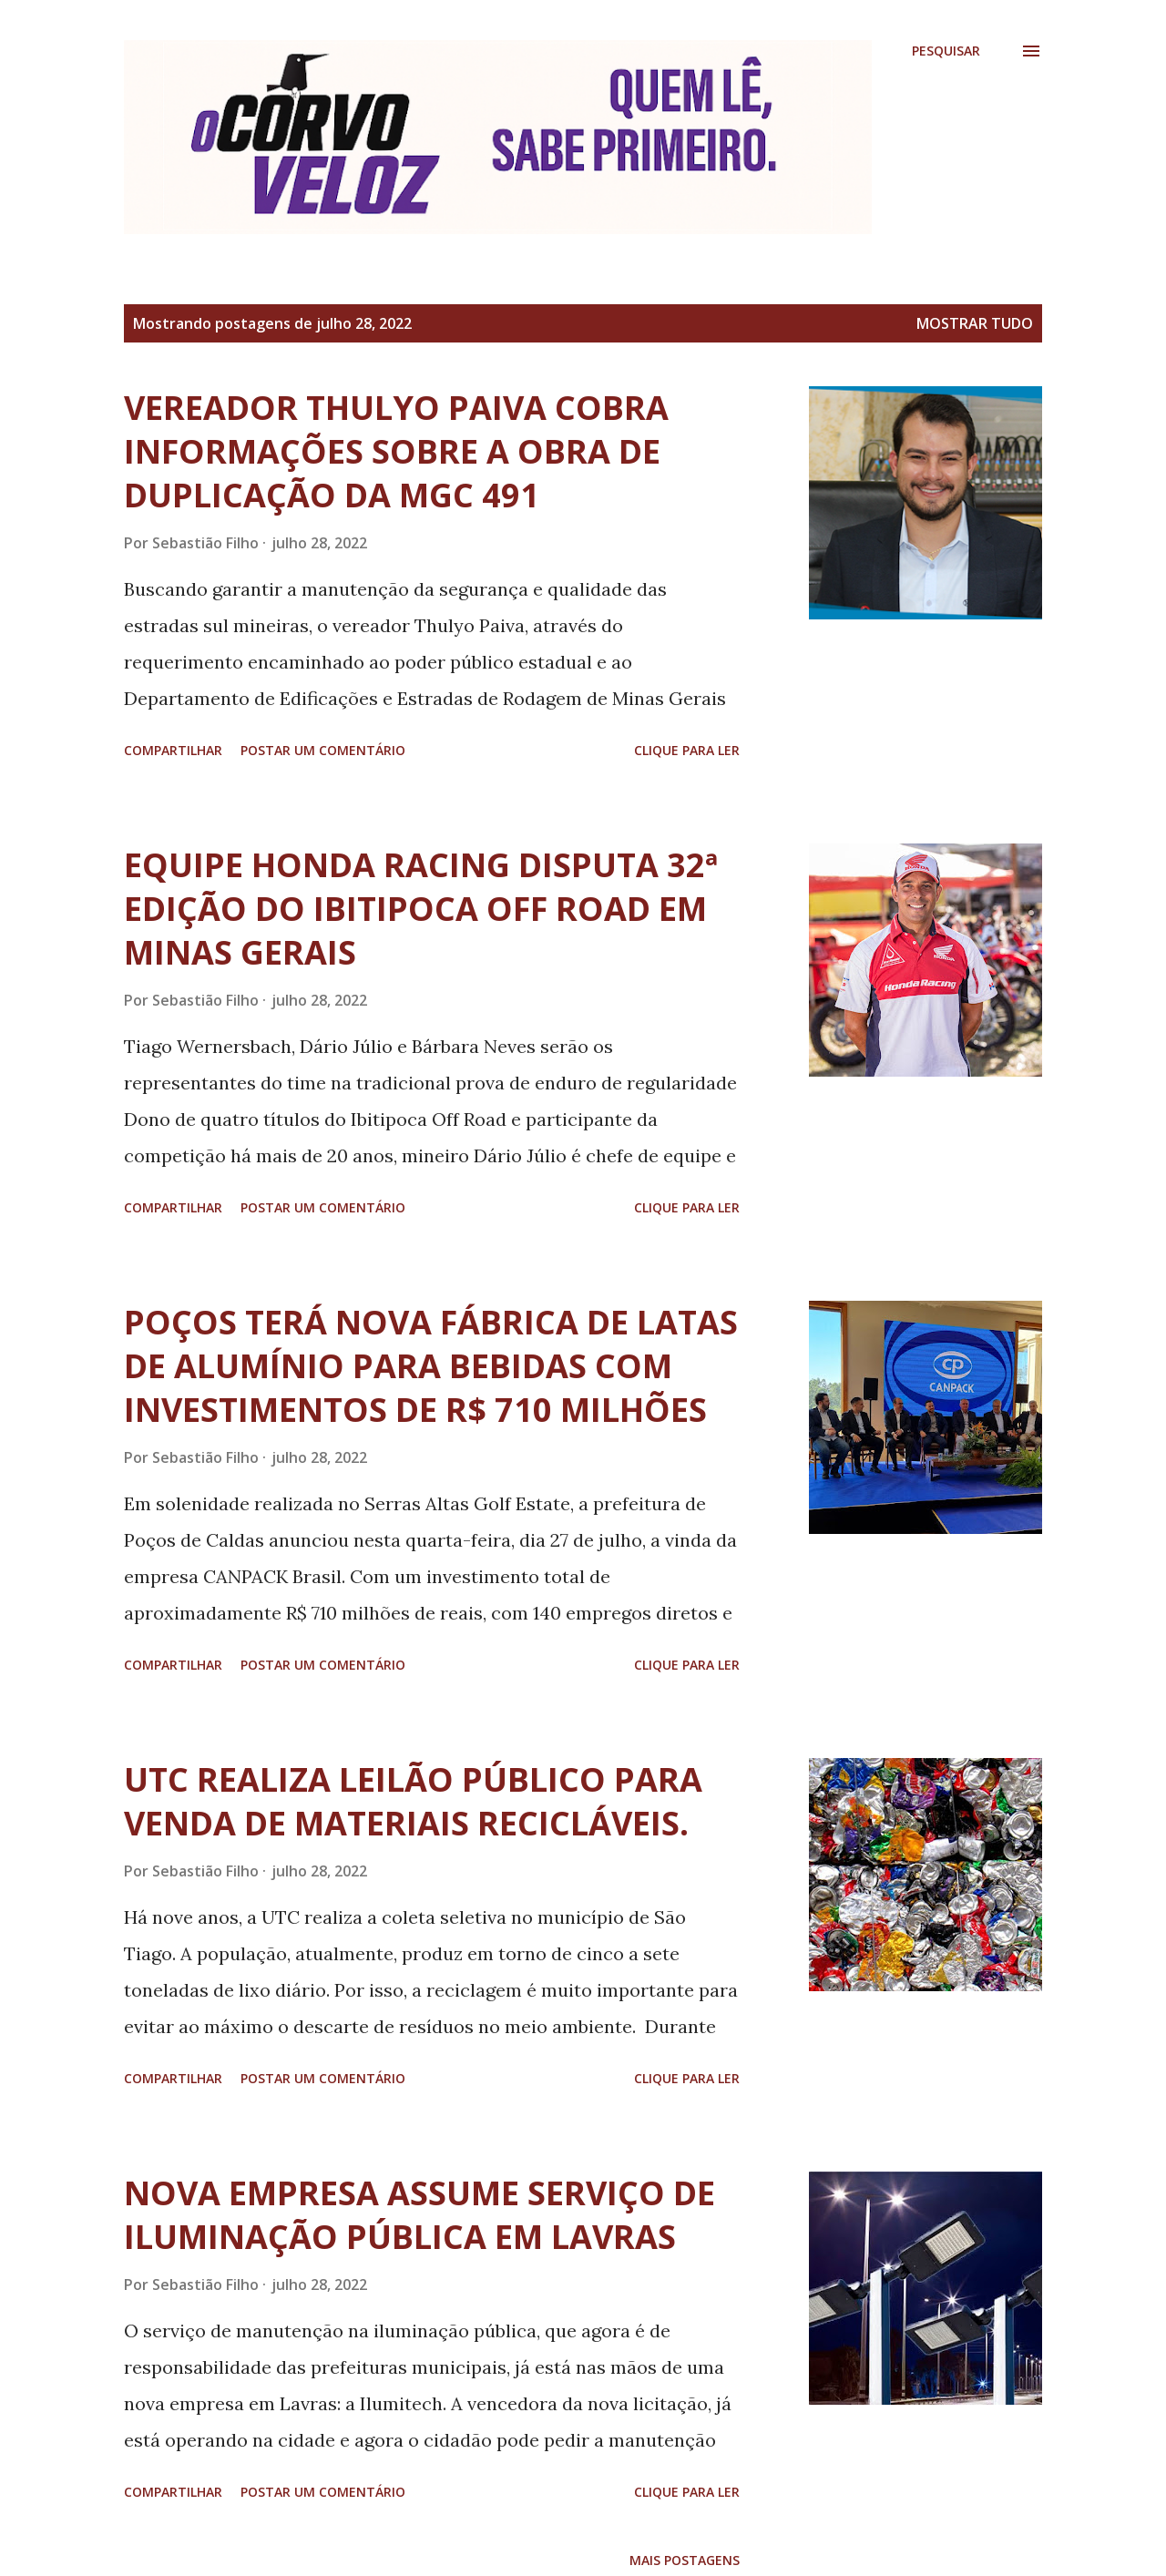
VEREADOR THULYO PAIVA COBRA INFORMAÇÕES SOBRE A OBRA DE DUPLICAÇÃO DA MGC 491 (396, 451)
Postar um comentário (322, 750)
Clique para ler (687, 750)
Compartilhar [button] (173, 750)
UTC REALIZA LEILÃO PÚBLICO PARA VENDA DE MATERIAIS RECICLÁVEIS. (413, 1801)
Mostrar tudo (974, 323)
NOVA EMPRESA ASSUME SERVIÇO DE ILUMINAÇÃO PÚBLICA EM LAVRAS (419, 2215)
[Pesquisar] (946, 51)
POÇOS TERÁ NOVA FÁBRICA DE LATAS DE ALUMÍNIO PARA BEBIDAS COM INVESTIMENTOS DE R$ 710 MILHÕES (431, 1366)
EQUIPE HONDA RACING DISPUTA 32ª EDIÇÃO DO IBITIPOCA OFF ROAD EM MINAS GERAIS (421, 909)
